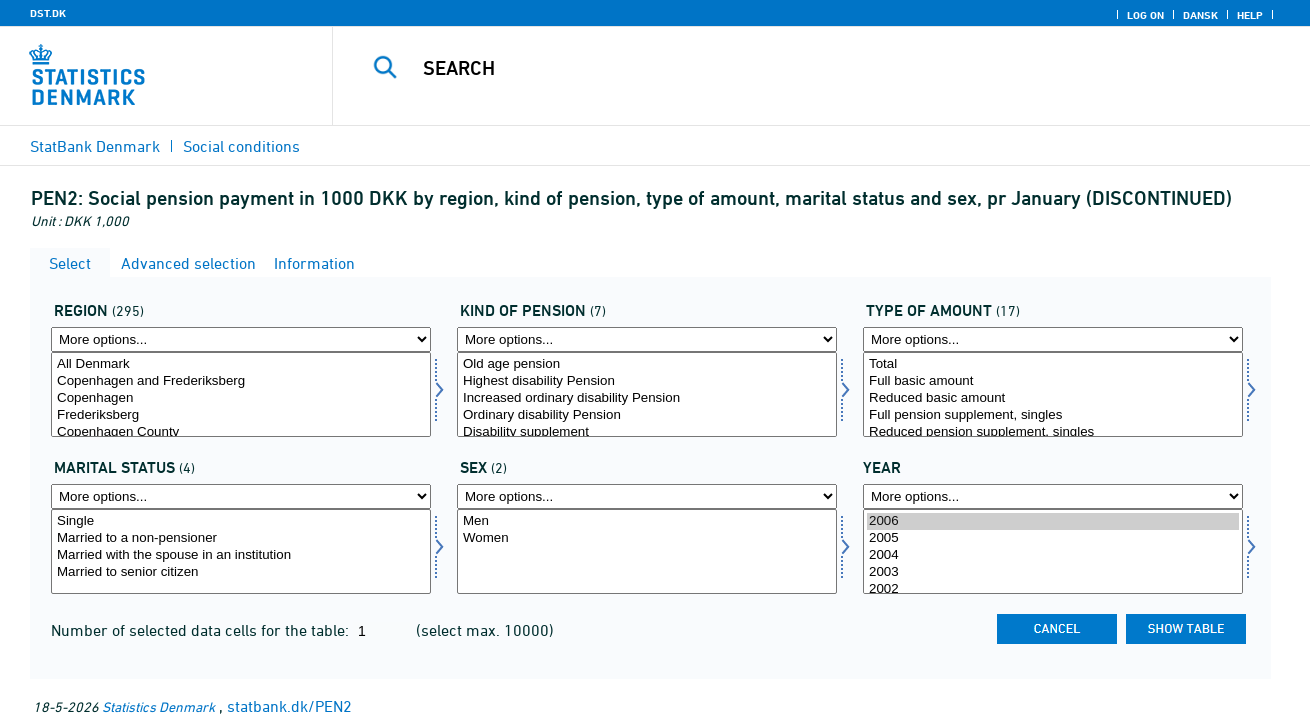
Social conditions (241, 146)
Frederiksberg (241, 415)
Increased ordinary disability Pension (647, 398)
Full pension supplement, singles (1053, 415)
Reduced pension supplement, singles (1053, 432)
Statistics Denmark (158, 706)
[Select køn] (647, 551)
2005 (1053, 538)
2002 (1053, 589)
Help (1250, 15)
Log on (1145, 15)
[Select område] (241, 394)
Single (241, 521)
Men (647, 521)
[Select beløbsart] (1053, 394)
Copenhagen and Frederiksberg (241, 381)
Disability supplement (647, 432)
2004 (1053, 555)
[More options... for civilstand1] (241, 496)
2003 (1053, 572)
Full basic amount (1053, 381)
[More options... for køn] (647, 496)
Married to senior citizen (241, 572)
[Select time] (1053, 551)
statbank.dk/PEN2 (289, 706)
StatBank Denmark (95, 146)
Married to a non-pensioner (241, 538)
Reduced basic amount (1053, 398)
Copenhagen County (241, 432)
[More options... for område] (241, 339)
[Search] (800, 68)
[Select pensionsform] (647, 394)
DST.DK (48, 13)
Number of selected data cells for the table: (202, 630)
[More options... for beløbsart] (1053, 339)
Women (647, 538)
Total (1053, 364)
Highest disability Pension (647, 381)
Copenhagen (241, 398)
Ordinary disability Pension (647, 415)
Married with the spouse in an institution (241, 555)
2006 (1053, 521)
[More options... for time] (1053, 496)
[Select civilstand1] (241, 551)
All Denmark (241, 364)
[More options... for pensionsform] (647, 339)
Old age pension (647, 364)
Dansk (1200, 15)
